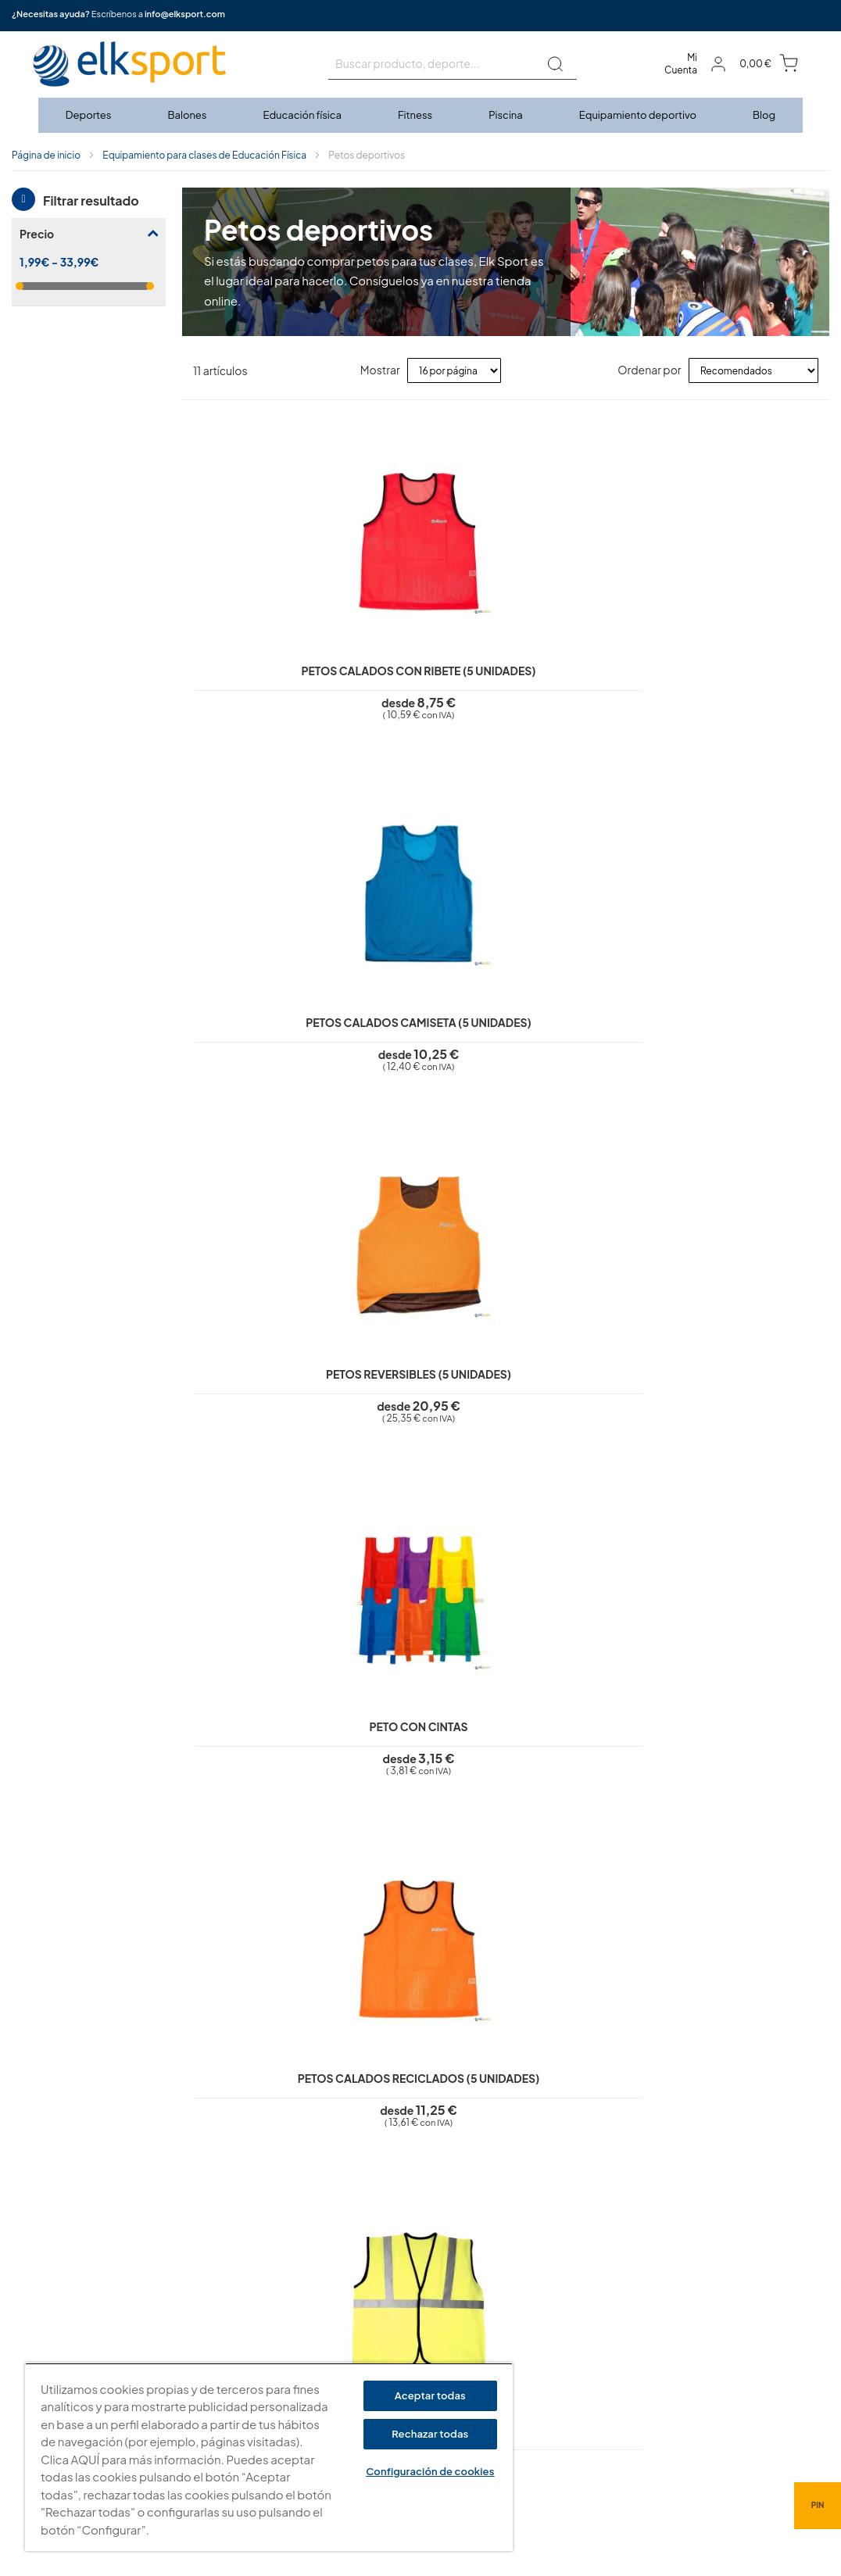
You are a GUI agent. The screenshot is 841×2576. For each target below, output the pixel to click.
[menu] (420, 115)
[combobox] (452, 64)
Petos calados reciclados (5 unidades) (263, 1023)
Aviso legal (338, 2259)
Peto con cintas (748, 634)
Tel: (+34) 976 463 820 (582, 2417)
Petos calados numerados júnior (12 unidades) (586, 1023)
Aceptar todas (430, 2395)
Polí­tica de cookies (358, 2304)
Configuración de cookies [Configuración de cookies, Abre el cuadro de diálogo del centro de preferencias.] (430, 2471)
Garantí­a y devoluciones (370, 2348)
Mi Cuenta (680, 64)
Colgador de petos (586, 1384)
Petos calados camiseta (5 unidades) (424, 648)
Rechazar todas (430, 2434)
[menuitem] (89, 115)
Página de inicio (46, 155)
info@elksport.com (185, 14)
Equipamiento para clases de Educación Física (204, 155)
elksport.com (562, 2312)
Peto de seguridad (425, 1009)
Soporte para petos (424, 1384)
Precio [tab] (37, 234)
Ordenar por (649, 370)
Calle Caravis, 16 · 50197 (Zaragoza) (615, 2335)
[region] (269, 2457)
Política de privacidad (364, 2281)
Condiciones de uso (361, 2326)
